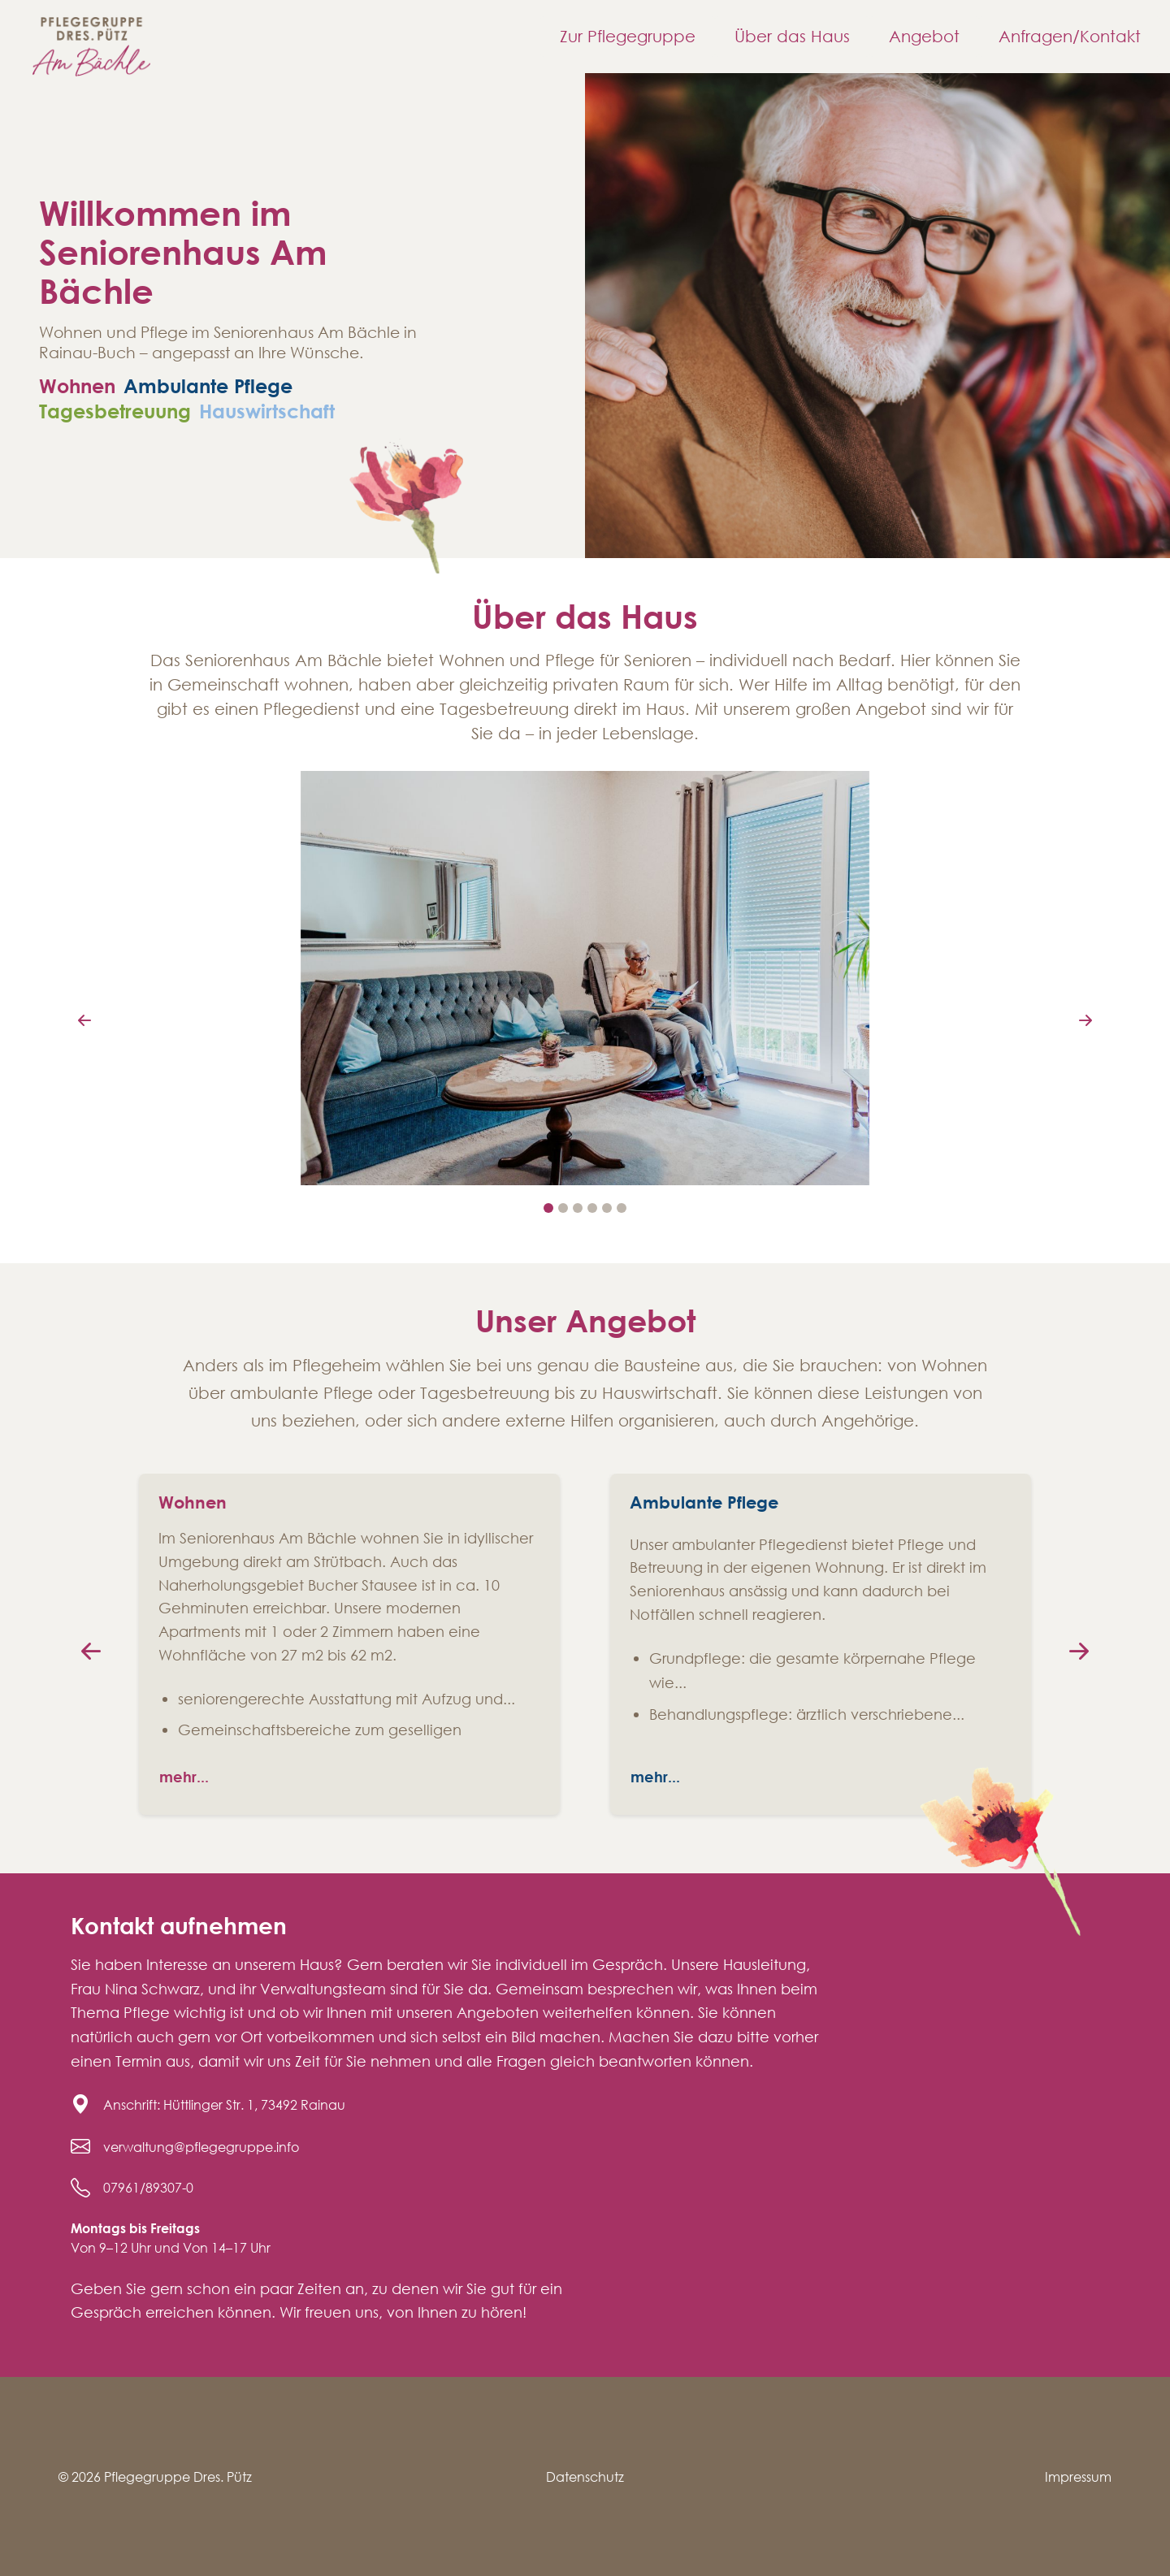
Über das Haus (792, 36)
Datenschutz (585, 2476)
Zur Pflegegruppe (628, 36)
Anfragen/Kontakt (1070, 36)
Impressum (1078, 2476)
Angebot (924, 36)
